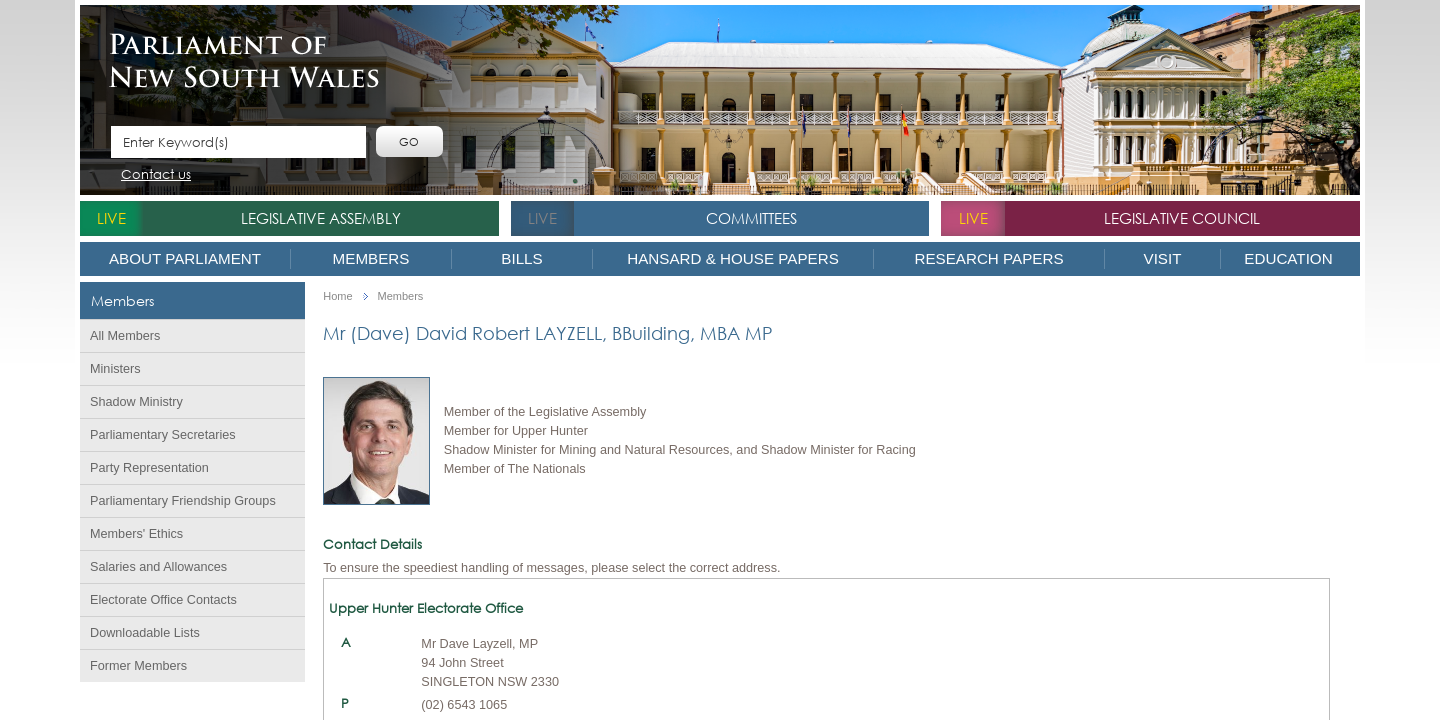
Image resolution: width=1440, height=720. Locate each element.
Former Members (138, 666)
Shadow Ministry (136, 402)
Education (1288, 258)
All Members (125, 336)
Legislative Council (1182, 218)
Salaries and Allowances (158, 567)
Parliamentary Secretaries (163, 435)
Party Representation (149, 468)
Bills (521, 258)
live (111, 218)
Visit (1163, 258)
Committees (751, 218)
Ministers (115, 369)
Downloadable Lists (145, 633)
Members (371, 258)
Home (337, 296)
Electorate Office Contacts (163, 600)
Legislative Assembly (321, 218)
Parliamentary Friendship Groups (183, 501)
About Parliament (185, 258)
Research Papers (988, 258)
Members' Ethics (136, 534)
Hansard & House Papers (733, 258)
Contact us (156, 175)
